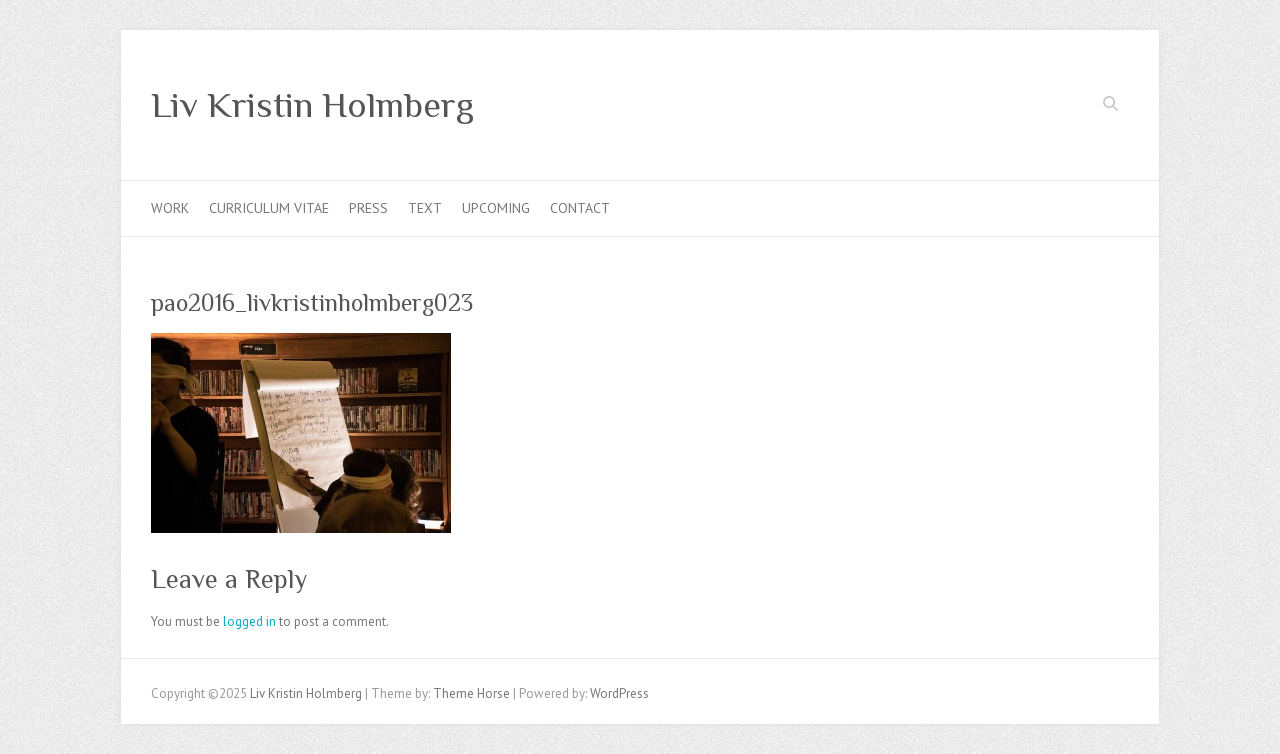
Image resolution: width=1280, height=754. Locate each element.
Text (425, 208)
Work (170, 208)
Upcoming (496, 208)
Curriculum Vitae (269, 208)
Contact (580, 208)
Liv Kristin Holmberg (312, 105)
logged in (249, 621)
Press (368, 208)
